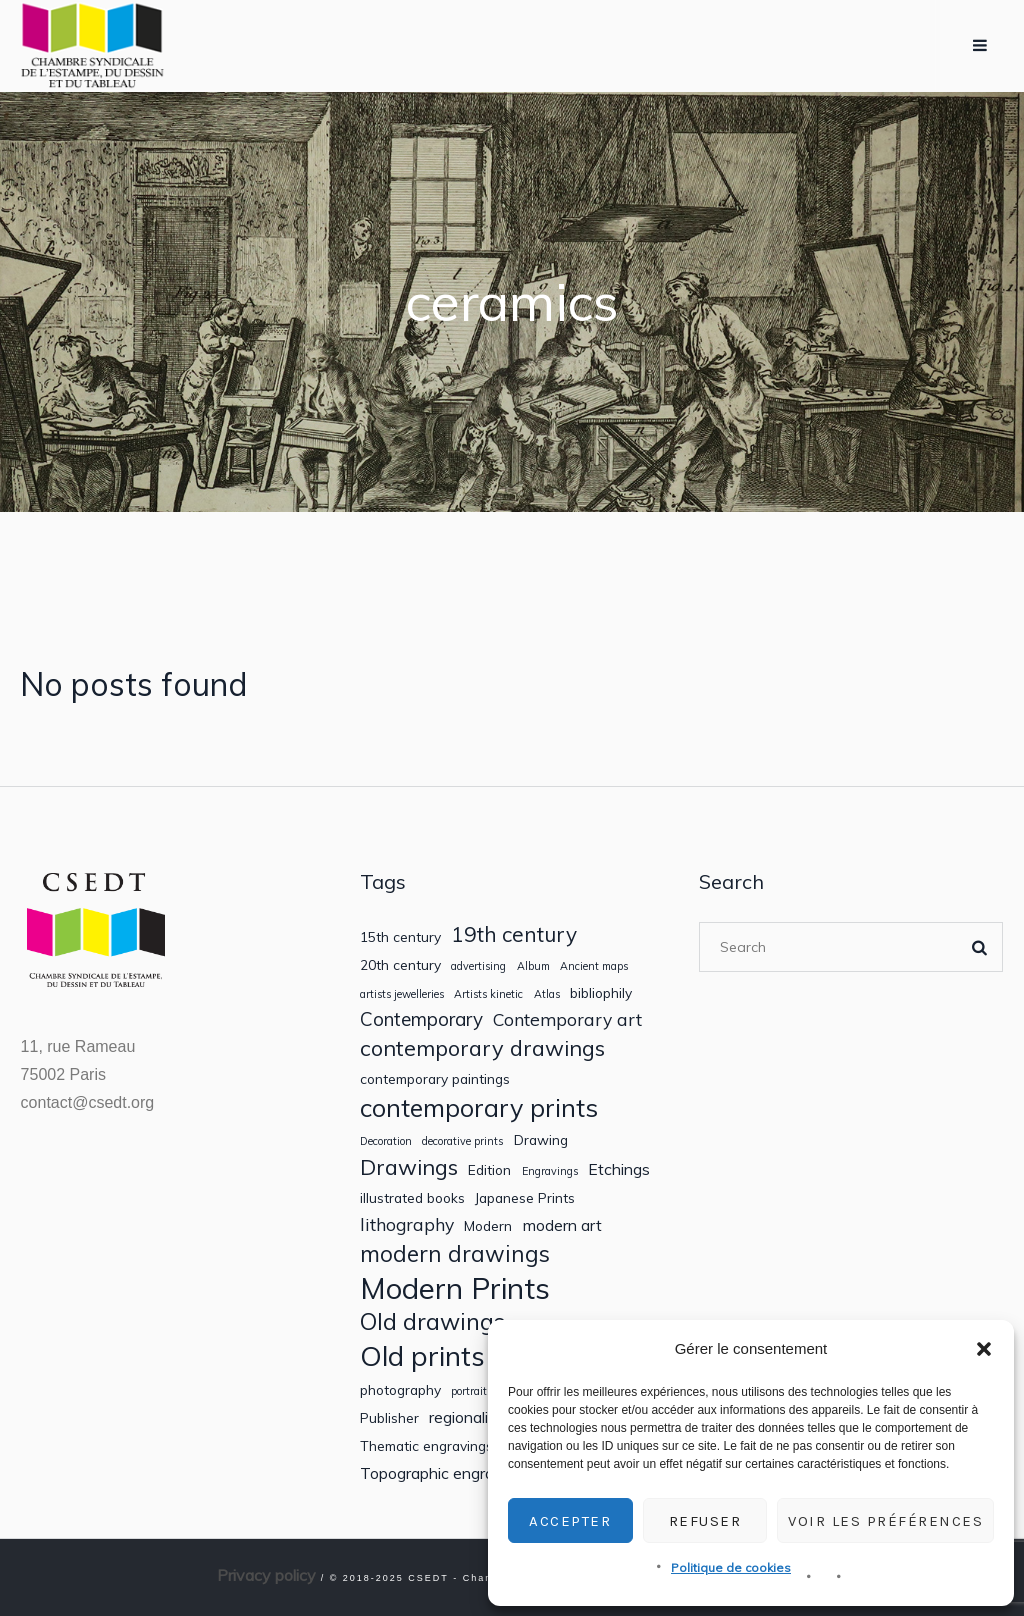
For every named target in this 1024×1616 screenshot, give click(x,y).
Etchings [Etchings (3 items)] (619, 1169)
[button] (984, 1349)
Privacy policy (266, 1575)
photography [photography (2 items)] (400, 1390)
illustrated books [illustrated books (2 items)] (412, 1198)
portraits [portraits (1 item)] (471, 1391)
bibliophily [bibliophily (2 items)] (601, 993)
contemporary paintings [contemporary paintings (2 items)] (435, 1079)
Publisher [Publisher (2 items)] (389, 1418)
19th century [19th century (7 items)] (514, 934)
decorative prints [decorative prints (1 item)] (462, 1141)
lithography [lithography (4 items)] (407, 1224)
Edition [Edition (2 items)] (489, 1170)
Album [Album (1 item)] (533, 966)
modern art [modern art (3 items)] (562, 1225)
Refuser (705, 1521)
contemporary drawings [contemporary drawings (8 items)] (482, 1048)
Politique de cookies (731, 1567)
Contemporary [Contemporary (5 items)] (421, 1019)
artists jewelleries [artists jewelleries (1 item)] (402, 994)
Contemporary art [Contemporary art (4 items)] (567, 1019)
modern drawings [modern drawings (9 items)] (455, 1253)
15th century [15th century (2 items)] (400, 937)
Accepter (570, 1521)
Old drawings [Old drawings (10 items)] (432, 1322)
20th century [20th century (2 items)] (400, 965)
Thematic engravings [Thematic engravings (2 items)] (426, 1446)
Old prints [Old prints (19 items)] (422, 1355)
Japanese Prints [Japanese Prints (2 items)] (525, 1198)
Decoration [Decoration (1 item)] (386, 1141)
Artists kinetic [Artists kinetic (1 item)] (488, 994)
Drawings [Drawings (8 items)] (409, 1167)
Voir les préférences (885, 1521)
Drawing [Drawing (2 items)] (541, 1140)
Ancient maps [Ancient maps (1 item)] (594, 966)
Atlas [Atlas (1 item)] (547, 994)
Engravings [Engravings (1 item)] (550, 1171)
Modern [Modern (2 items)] (488, 1226)
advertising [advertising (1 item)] (478, 966)
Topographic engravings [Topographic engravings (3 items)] (445, 1473)
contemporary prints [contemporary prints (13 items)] (479, 1108)
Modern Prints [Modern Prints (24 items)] (455, 1288)
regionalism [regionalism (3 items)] (469, 1417)
